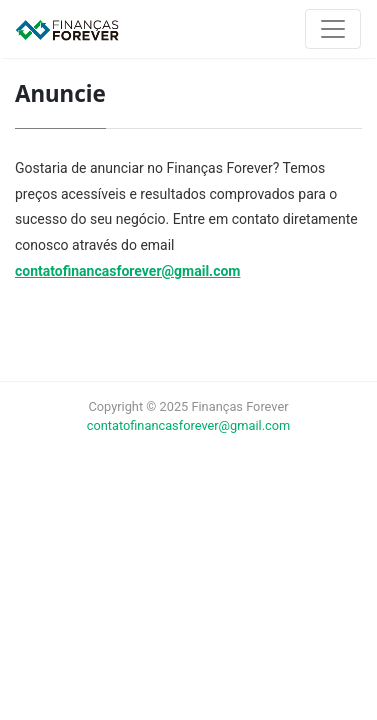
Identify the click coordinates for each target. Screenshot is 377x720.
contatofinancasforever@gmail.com (127, 271)
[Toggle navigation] (333, 29)
